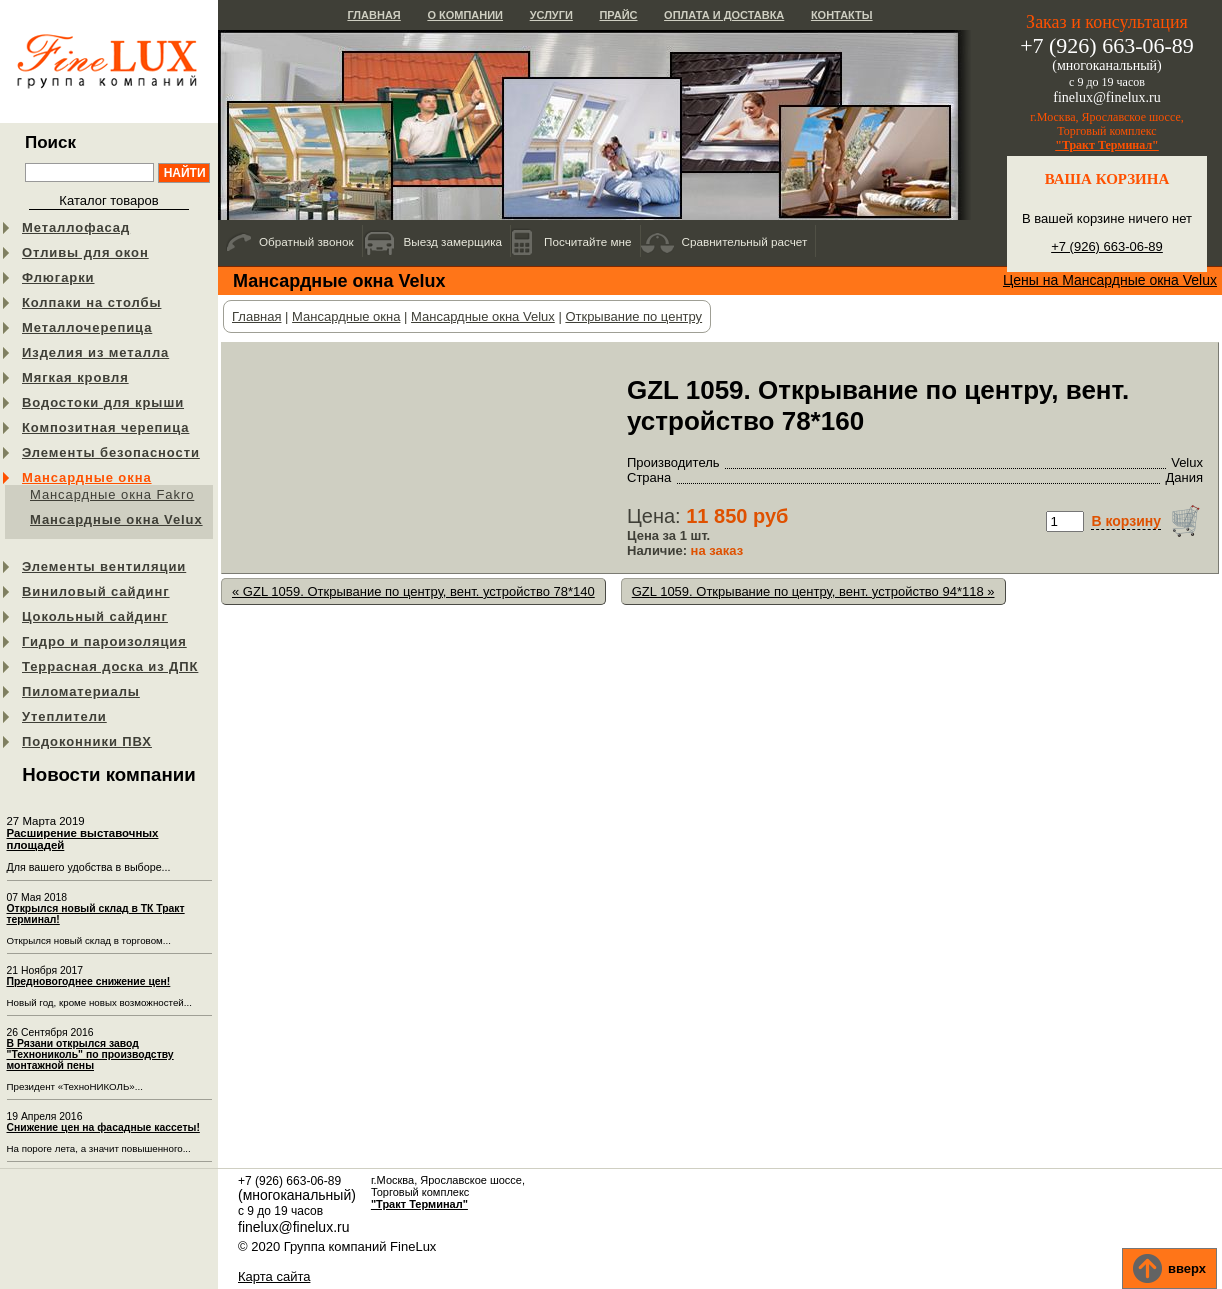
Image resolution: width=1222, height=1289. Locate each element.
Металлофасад (76, 227)
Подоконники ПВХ (87, 741)
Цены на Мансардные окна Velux (1110, 280)
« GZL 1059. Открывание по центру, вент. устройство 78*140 (413, 591)
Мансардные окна (87, 477)
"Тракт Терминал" (1107, 145)
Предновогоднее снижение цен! (89, 981)
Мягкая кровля (75, 377)
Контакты (842, 15)
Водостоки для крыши (103, 402)
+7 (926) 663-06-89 (1107, 246)
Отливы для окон (85, 252)
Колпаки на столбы (91, 302)
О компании (465, 15)
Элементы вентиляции (104, 566)
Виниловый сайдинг (96, 591)
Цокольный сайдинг (95, 616)
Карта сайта (274, 1276)
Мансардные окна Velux (116, 519)
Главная (373, 15)
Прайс (618, 15)
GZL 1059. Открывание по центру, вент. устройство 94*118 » (813, 591)
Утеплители (64, 716)
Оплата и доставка (724, 15)
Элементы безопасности (111, 452)
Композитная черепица (105, 427)
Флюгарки (58, 277)
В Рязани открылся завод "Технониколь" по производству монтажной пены (90, 1054)
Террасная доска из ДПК (110, 666)
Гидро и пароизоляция (104, 641)
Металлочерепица (87, 327)
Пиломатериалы (81, 691)
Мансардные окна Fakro (112, 494)
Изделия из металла (95, 352)
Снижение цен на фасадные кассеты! (103, 1127)
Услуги (551, 15)
